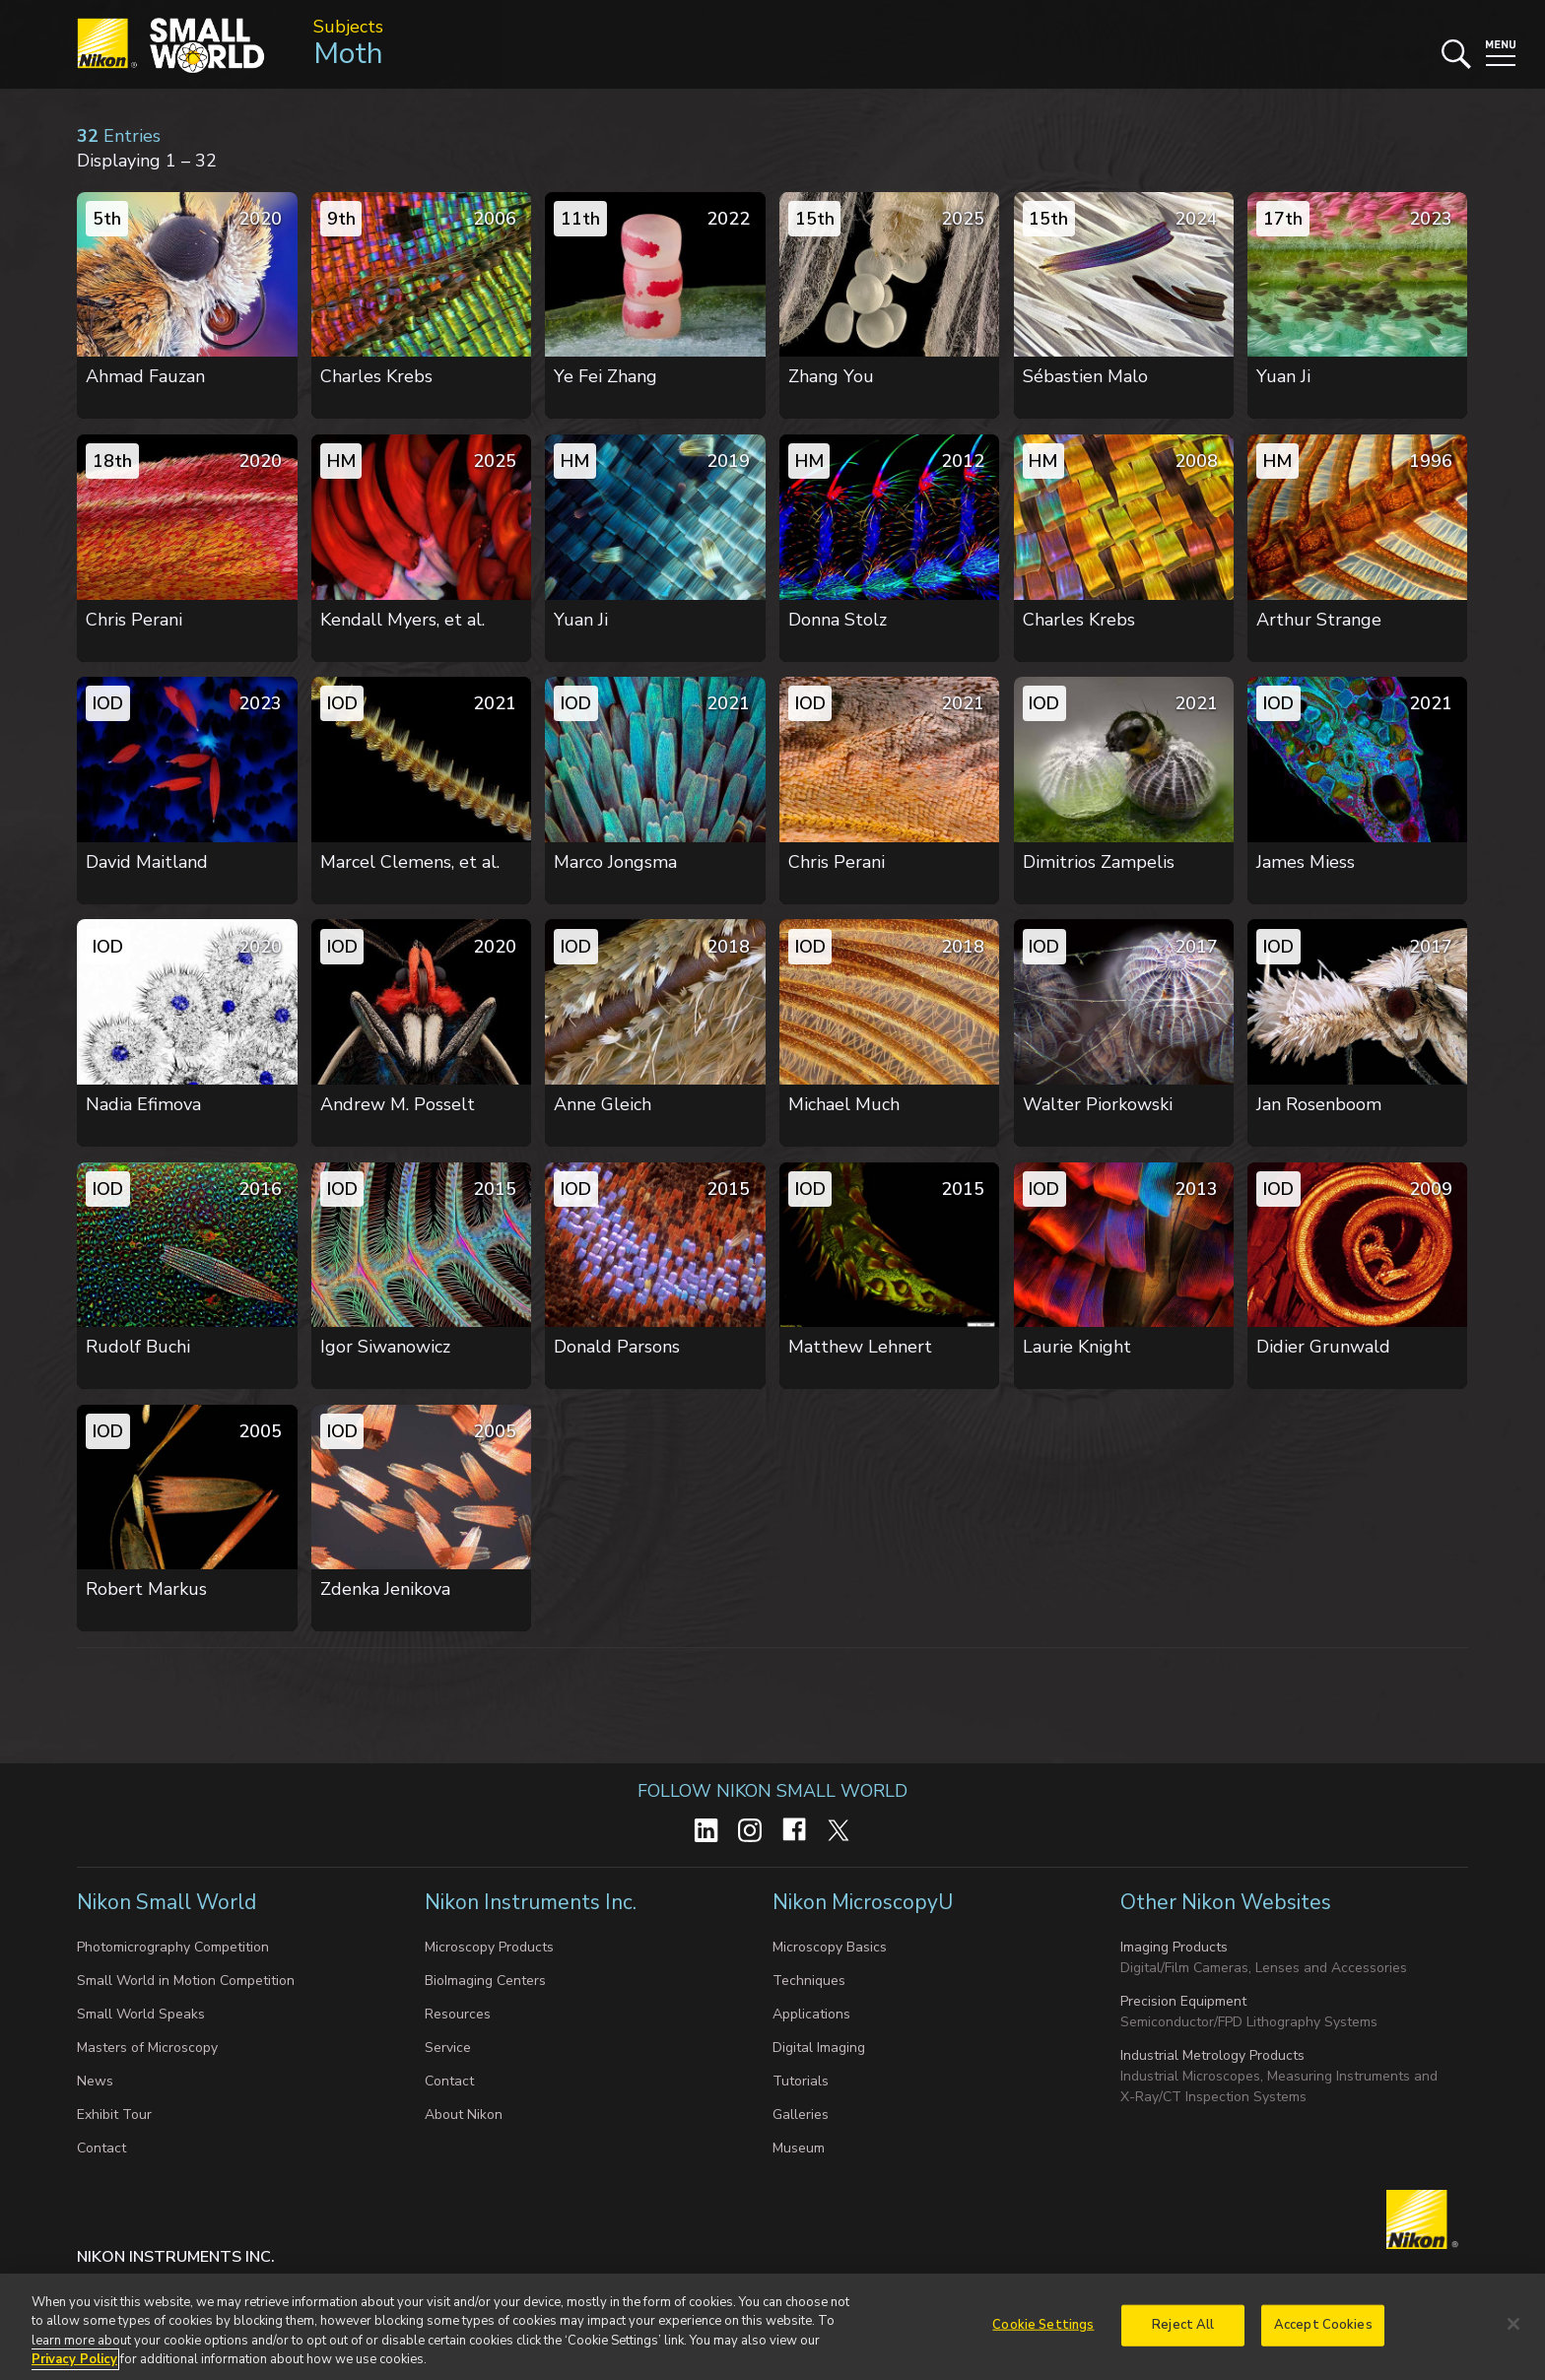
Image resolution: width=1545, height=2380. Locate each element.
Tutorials (800, 2081)
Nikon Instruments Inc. (533, 1902)
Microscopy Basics (829, 1947)
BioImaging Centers (485, 1980)
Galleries (800, 2114)
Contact (101, 2148)
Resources (458, 2014)
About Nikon (464, 2114)
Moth (348, 53)
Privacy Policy (74, 2366)
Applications (811, 2014)
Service (448, 2047)
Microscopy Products (489, 1947)
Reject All (1183, 2331)
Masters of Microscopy (147, 2047)
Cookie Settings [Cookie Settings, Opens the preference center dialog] (1043, 2331)
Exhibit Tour (114, 2114)
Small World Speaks (141, 2014)
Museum (798, 2148)
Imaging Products (1174, 1947)
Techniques (808, 1980)
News (95, 2081)
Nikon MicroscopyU (862, 1902)
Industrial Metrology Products (1212, 2055)
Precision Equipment (1183, 2001)
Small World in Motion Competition (186, 1980)
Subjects (348, 26)
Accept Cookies (1323, 2331)
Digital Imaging (818, 2047)
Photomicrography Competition (173, 1947)
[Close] (1513, 2329)
